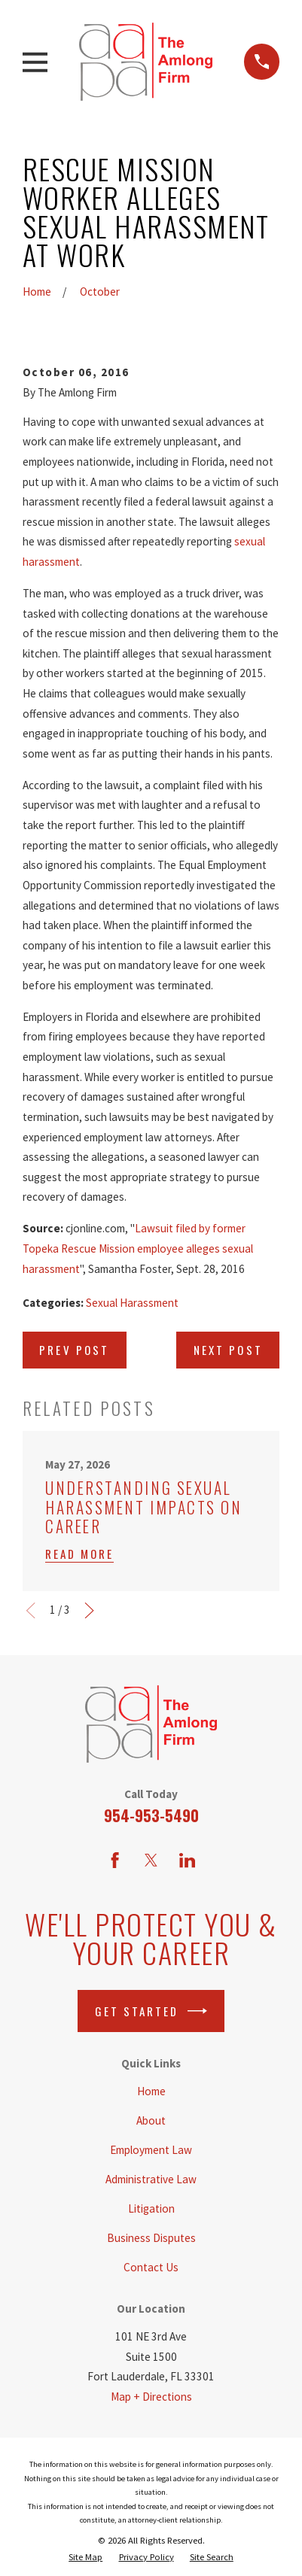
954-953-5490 (151, 1815)
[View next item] (89, 1610)
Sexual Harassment (132, 1303)
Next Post (228, 1349)
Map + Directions (151, 2396)
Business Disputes (151, 2238)
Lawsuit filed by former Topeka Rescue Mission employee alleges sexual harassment (138, 1248)
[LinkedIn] (187, 1860)
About (151, 2120)
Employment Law (151, 2150)
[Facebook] (115, 1860)
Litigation (151, 2208)
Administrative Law (151, 2179)
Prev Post (73, 1349)
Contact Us (151, 2267)
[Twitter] (151, 1860)
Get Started (151, 2011)
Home (151, 2091)
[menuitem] (85, 2557)
